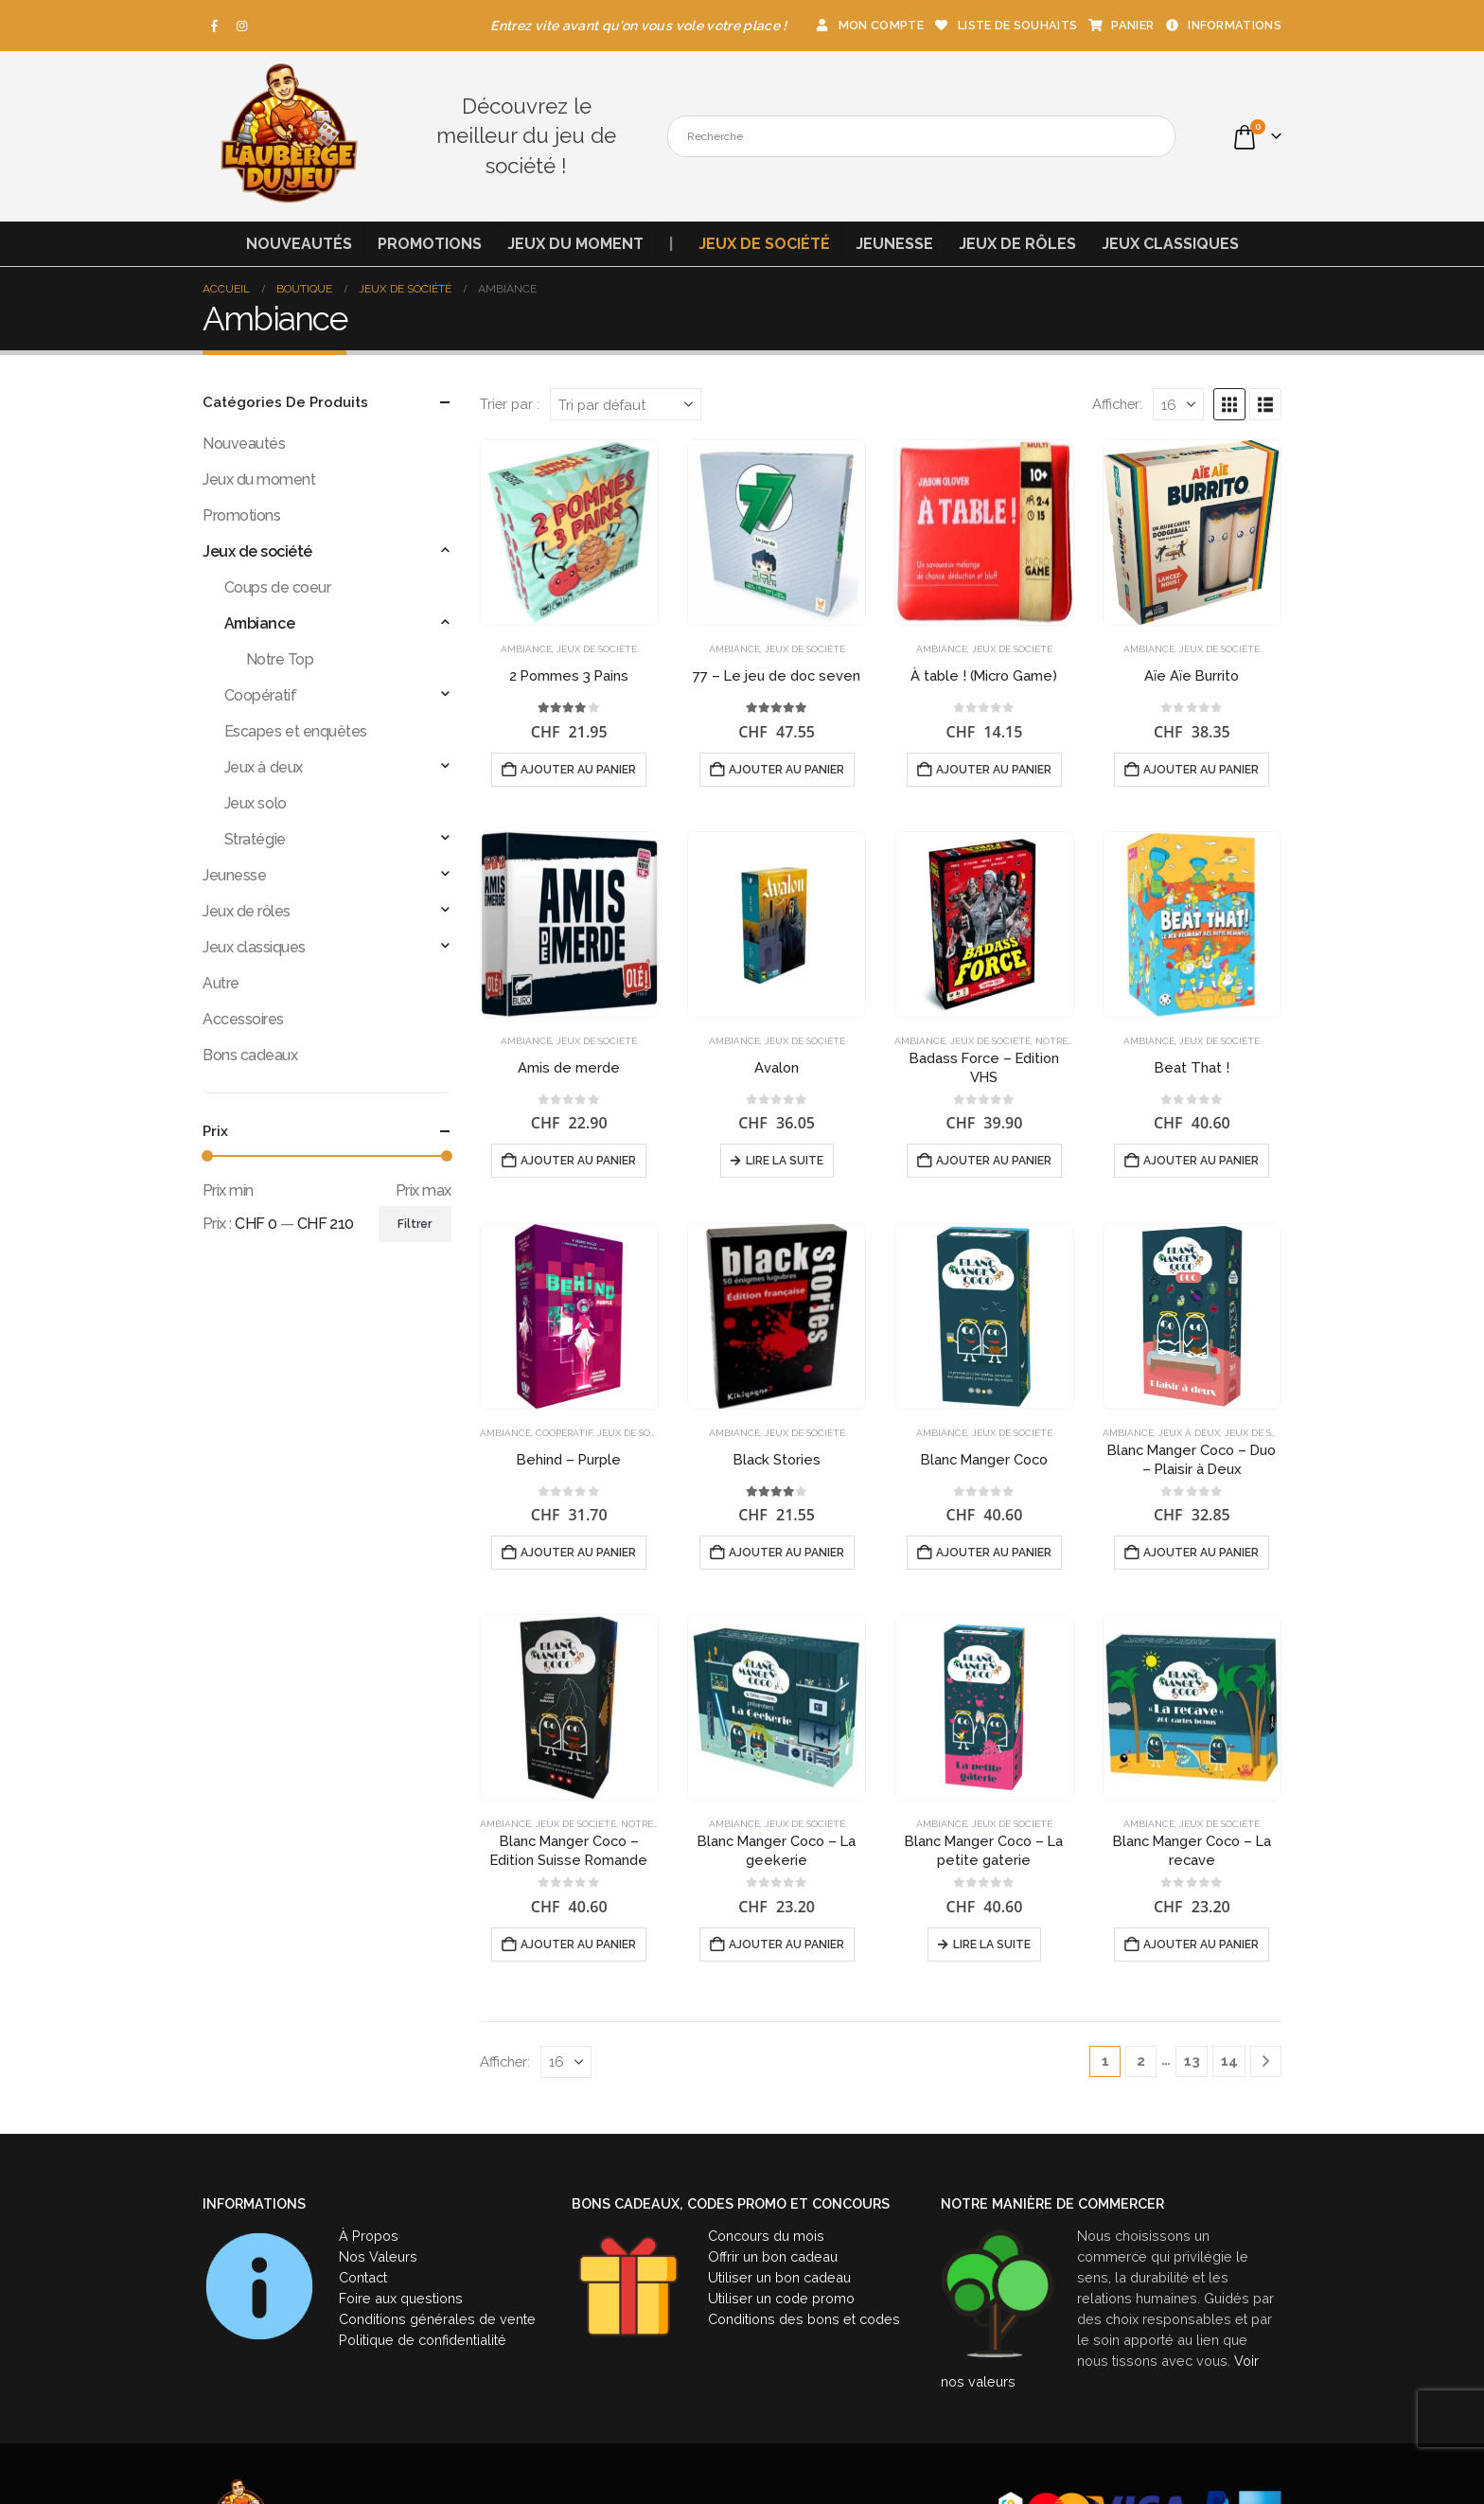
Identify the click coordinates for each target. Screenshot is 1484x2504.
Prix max (423, 1190)
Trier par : (509, 404)
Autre (221, 983)
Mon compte (869, 25)
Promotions (430, 244)
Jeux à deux (1189, 1433)
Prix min (228, 1190)
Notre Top (1062, 1041)
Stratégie (255, 839)
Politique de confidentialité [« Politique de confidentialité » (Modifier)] (422, 2340)
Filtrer (415, 1224)
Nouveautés (299, 244)
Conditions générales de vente (437, 2319)
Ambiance (526, 649)
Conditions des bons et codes (804, 2319)
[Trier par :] (625, 404)
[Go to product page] (569, 532)
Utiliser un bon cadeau (779, 2277)
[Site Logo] (288, 136)
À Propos (368, 2236)
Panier (1120, 25)
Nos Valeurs (378, 2256)
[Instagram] (242, 25)
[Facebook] (215, 25)
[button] (1229, 404)
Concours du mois (766, 2236)
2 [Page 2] (1141, 2060)
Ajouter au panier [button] (578, 769)
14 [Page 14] (1229, 2060)
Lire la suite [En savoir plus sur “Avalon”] (784, 1160)
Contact (363, 2277)
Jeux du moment (575, 244)
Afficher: (1117, 404)
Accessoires (243, 1019)
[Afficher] (1178, 404)
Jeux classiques (1170, 244)
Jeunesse (894, 244)
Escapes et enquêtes (295, 731)
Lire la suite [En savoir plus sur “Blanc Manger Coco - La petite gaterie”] (992, 1944)
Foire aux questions (401, 2298)
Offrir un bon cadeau (773, 2256)
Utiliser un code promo (781, 2298)
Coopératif (564, 1433)
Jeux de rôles (1017, 244)
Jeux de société (764, 244)
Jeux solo (255, 803)
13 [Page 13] (1192, 2060)
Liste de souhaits (1005, 25)
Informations (1222, 25)
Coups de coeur (277, 587)
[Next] (1265, 2061)
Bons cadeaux (250, 1055)
